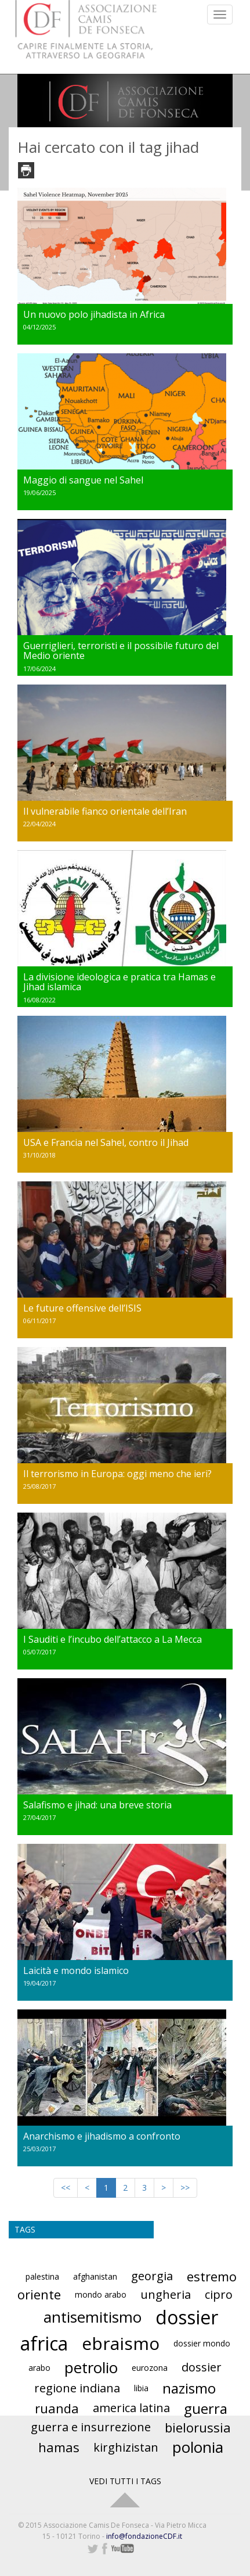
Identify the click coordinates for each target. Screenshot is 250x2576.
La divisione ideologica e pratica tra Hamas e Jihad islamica (119, 982)
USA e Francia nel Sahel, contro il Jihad (106, 1142)
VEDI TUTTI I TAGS (125, 2481)
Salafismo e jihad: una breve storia (97, 1804)
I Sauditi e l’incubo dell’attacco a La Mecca (112, 1639)
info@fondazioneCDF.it (144, 2536)
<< (65, 2187)
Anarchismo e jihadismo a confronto (101, 2136)
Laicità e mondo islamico (76, 1970)
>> (185, 2187)
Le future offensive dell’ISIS (82, 1308)
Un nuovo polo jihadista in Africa (94, 314)
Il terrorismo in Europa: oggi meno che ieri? (117, 1473)
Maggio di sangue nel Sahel (83, 480)
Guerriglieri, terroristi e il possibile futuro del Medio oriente (121, 650)
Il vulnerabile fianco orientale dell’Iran (105, 811)
